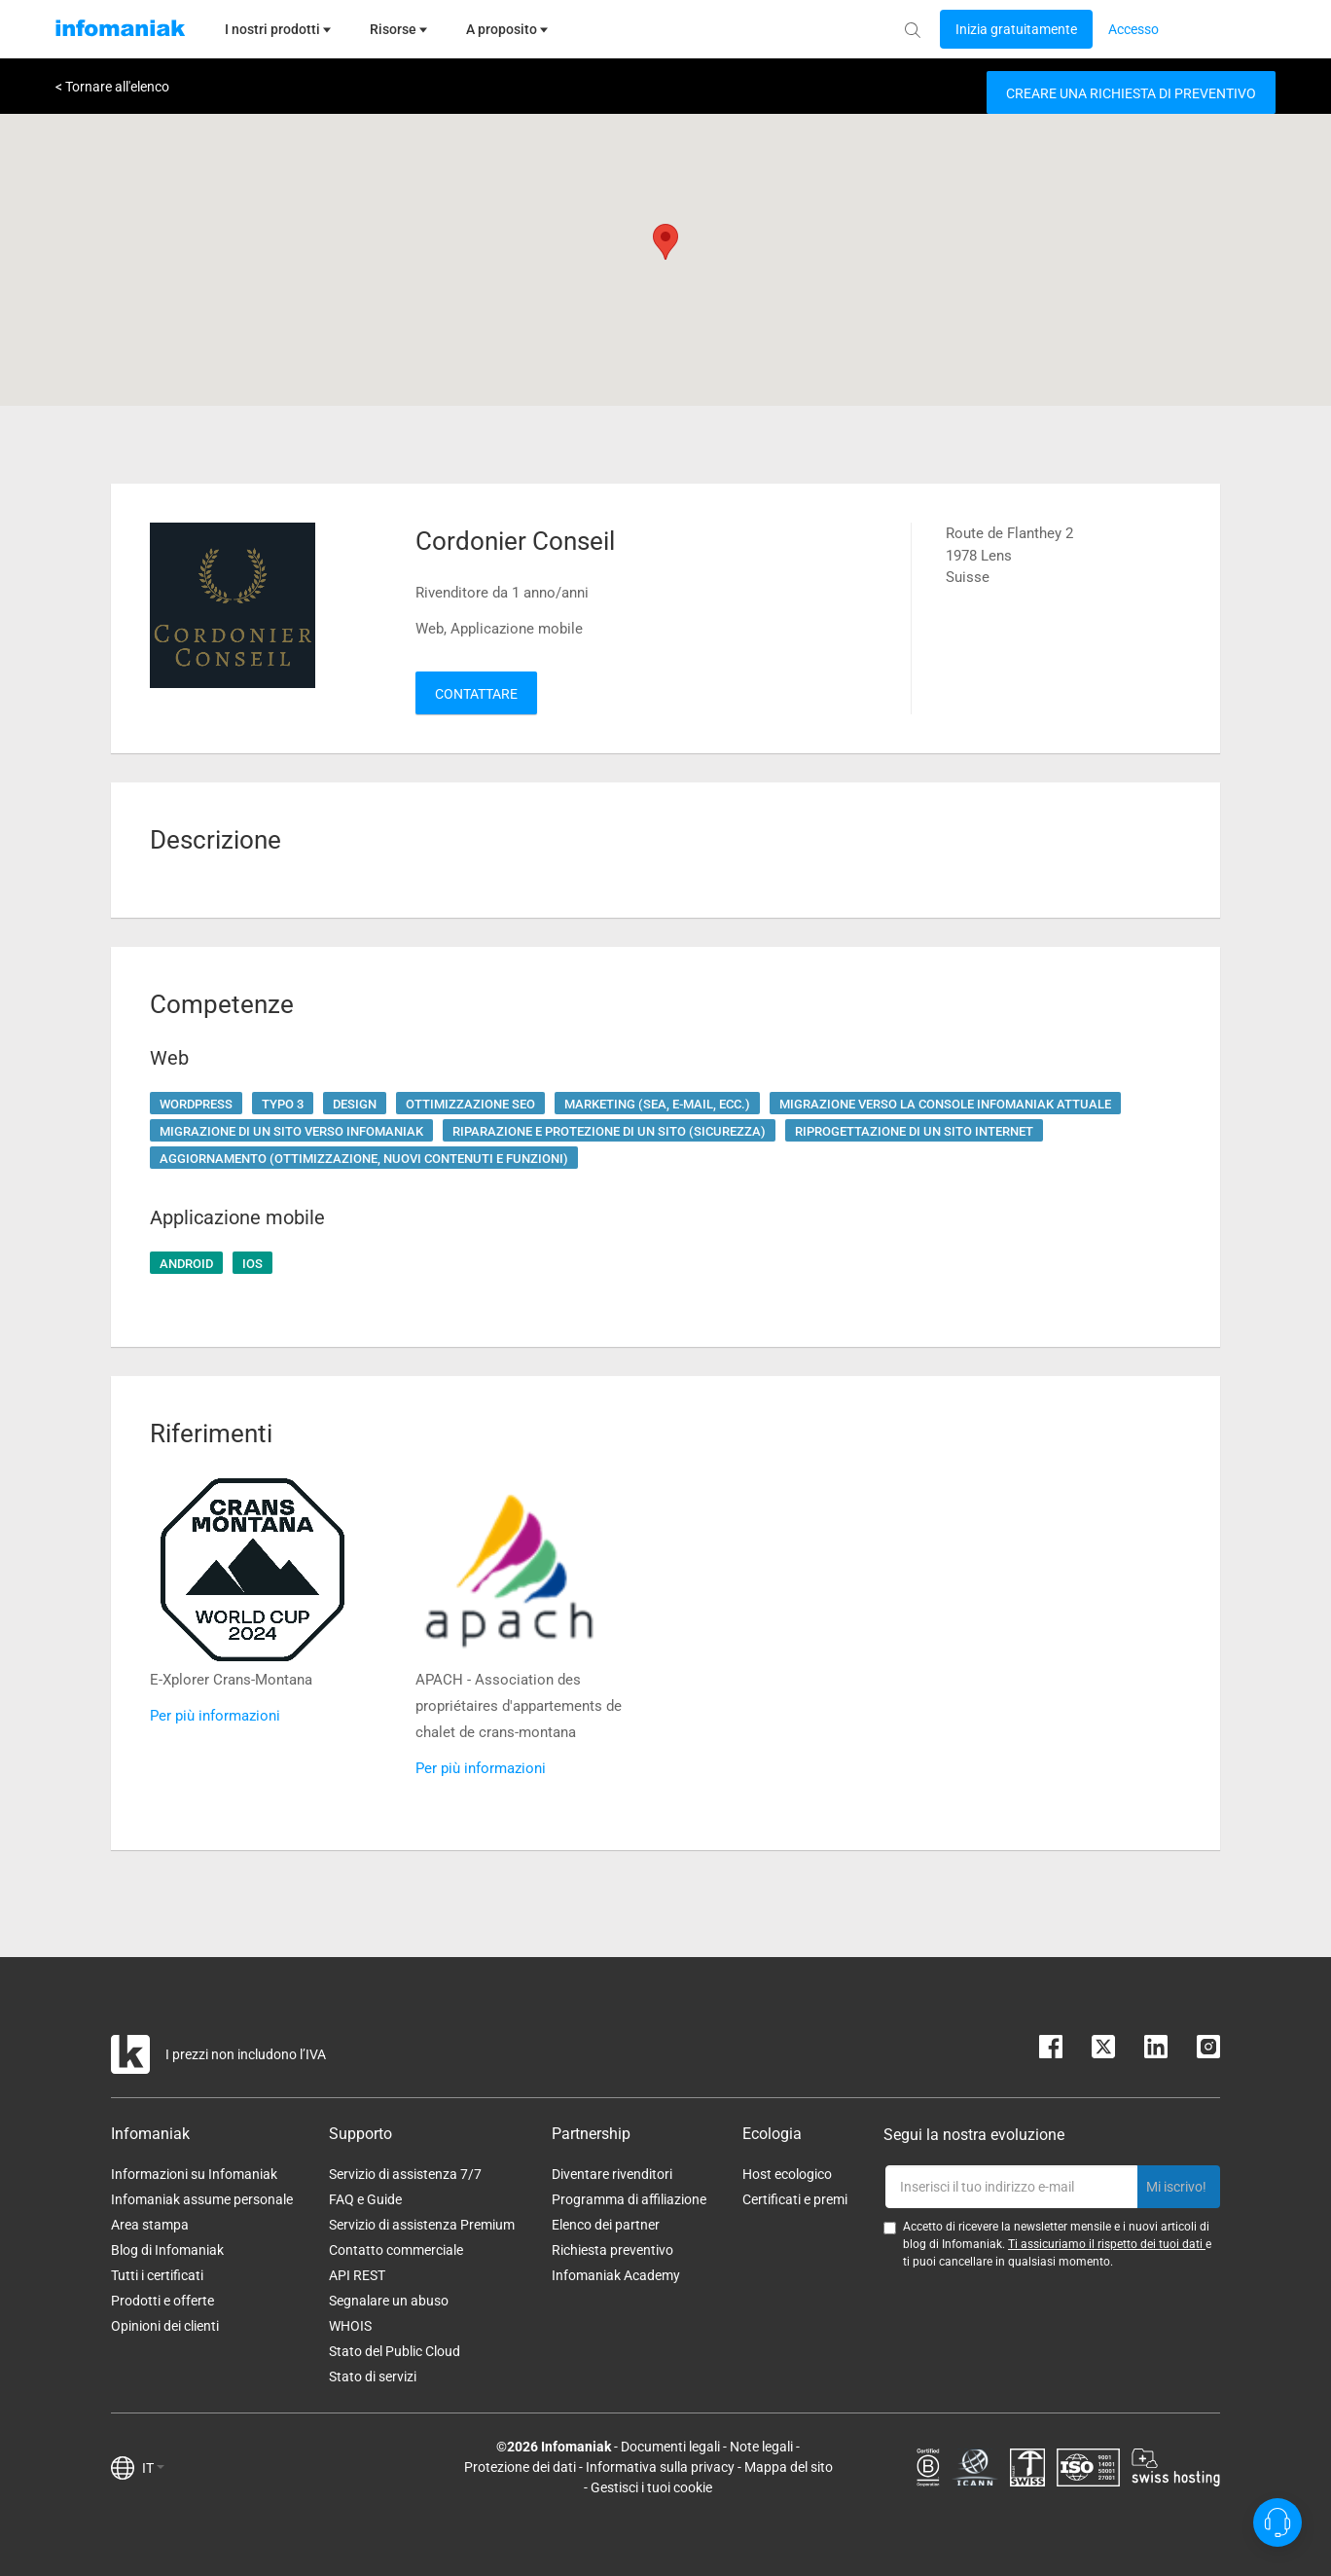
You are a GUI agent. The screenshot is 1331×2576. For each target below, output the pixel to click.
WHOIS (350, 2326)
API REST (357, 2275)
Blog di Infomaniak (167, 2250)
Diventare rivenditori (612, 2174)
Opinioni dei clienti (165, 2326)
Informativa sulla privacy (660, 2467)
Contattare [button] (476, 694)
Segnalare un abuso (389, 2300)
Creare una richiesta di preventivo (1131, 93)
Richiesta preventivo (612, 2250)
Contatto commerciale (396, 2250)
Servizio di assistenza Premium (422, 2224)
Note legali (761, 2446)
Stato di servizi (372, 2376)
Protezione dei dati (520, 2467)
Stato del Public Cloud (394, 2351)
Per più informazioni (215, 1715)
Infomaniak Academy (616, 2275)
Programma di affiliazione (629, 2199)
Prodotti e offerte (162, 2300)
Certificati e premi (794, 2199)
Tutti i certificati (157, 2275)
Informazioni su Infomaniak (194, 2174)
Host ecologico (787, 2174)
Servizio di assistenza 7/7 (405, 2174)
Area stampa (150, 2224)
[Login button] (1016, 29)
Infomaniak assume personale (202, 2199)
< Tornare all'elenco (112, 86)
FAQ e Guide (365, 2199)
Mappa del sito (788, 2467)
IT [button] (153, 2468)
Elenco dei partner (606, 2224)
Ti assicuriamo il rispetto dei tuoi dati (1106, 2244)
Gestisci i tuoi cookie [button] (651, 2487)
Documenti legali (670, 2446)
